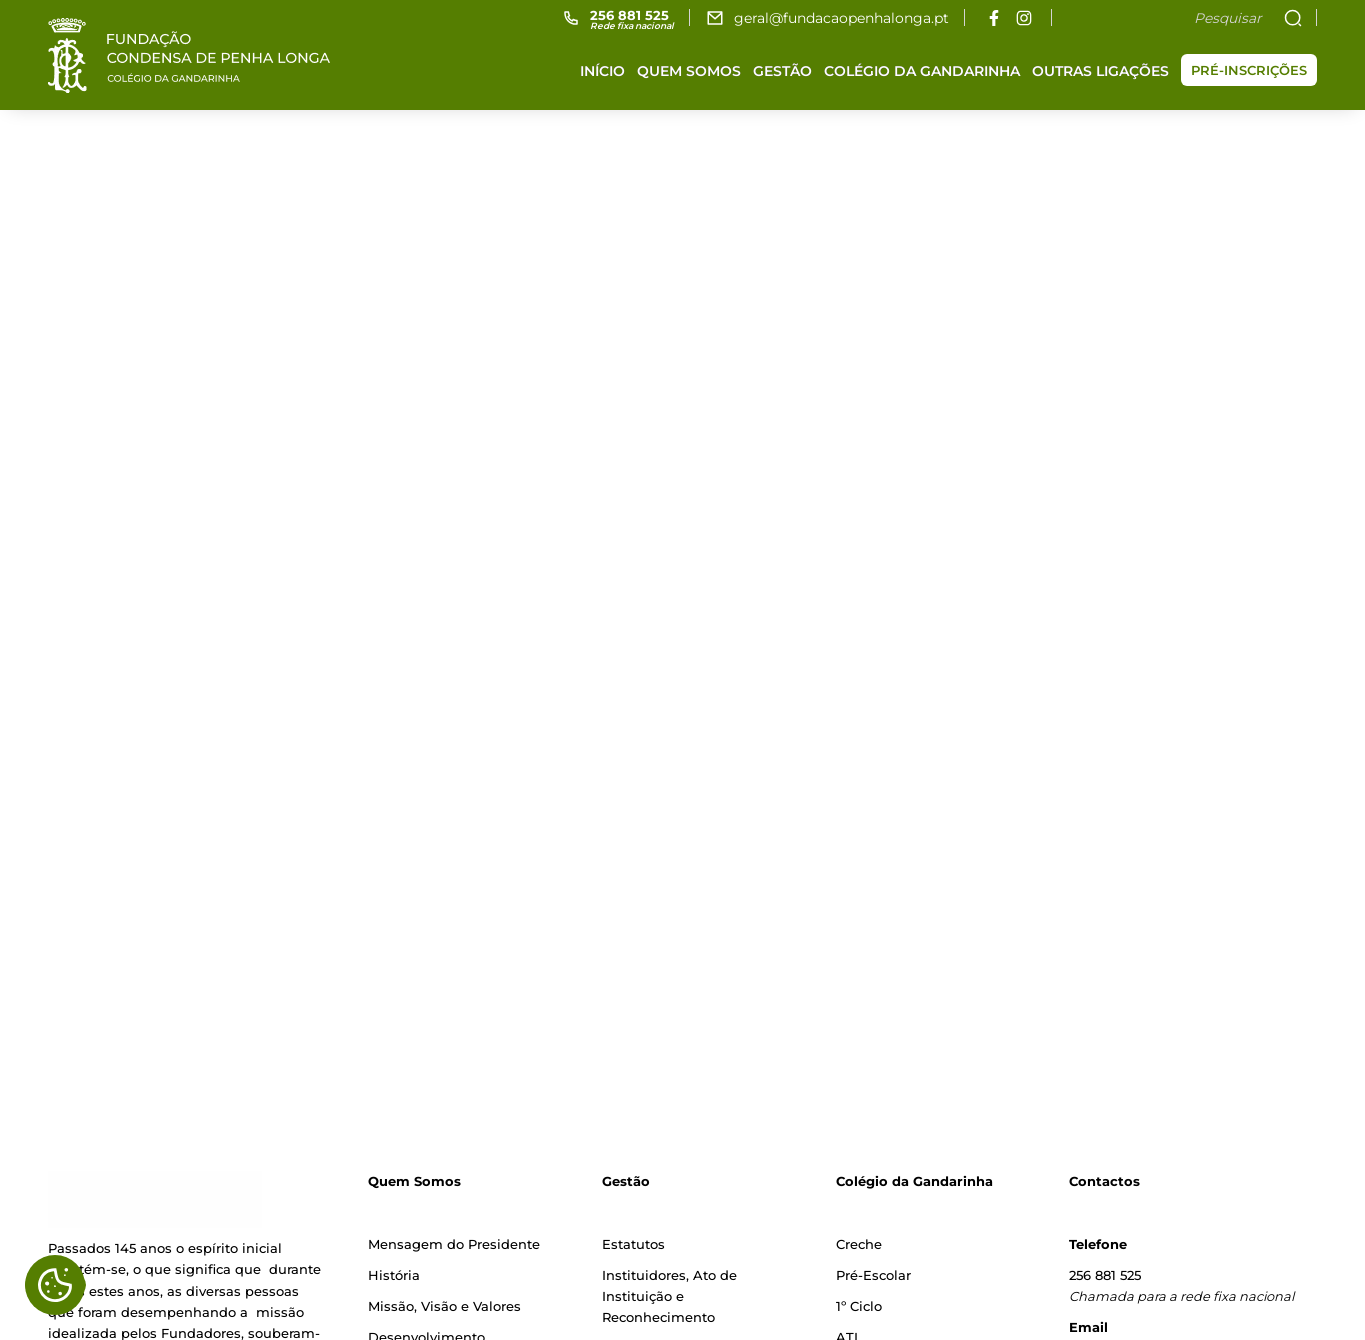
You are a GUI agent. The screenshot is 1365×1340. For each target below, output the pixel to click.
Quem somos (689, 71)
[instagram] (1023, 17)
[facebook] (993, 17)
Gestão (782, 71)
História (394, 1275)
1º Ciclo (859, 1306)
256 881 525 (1105, 1275)
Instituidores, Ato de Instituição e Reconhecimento (669, 1296)
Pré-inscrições (1249, 70)
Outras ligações (1100, 71)
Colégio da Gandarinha (922, 71)
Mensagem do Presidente (454, 1244)
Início (602, 71)
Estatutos (633, 1244)
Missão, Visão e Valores (444, 1306)
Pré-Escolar (873, 1275)
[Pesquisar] (1171, 18)
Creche (859, 1244)
